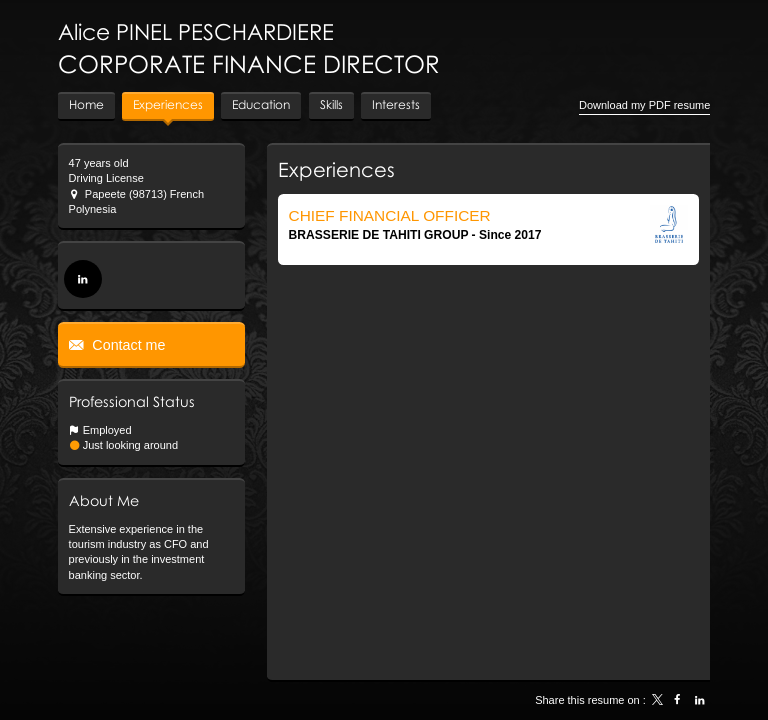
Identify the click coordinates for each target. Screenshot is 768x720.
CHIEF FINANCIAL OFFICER (390, 215)
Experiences (336, 169)
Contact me (126, 345)
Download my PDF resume (644, 105)
